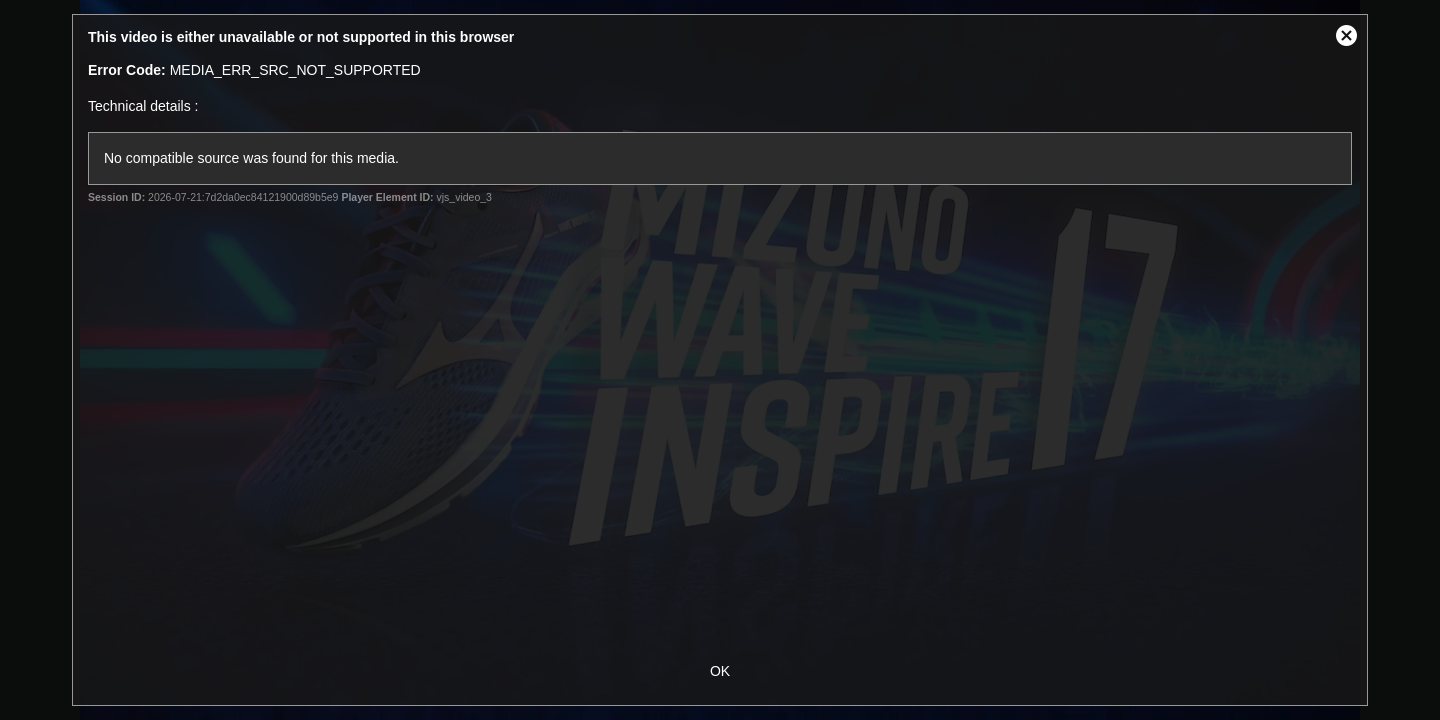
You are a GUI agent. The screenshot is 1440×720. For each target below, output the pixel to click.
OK (720, 671)
